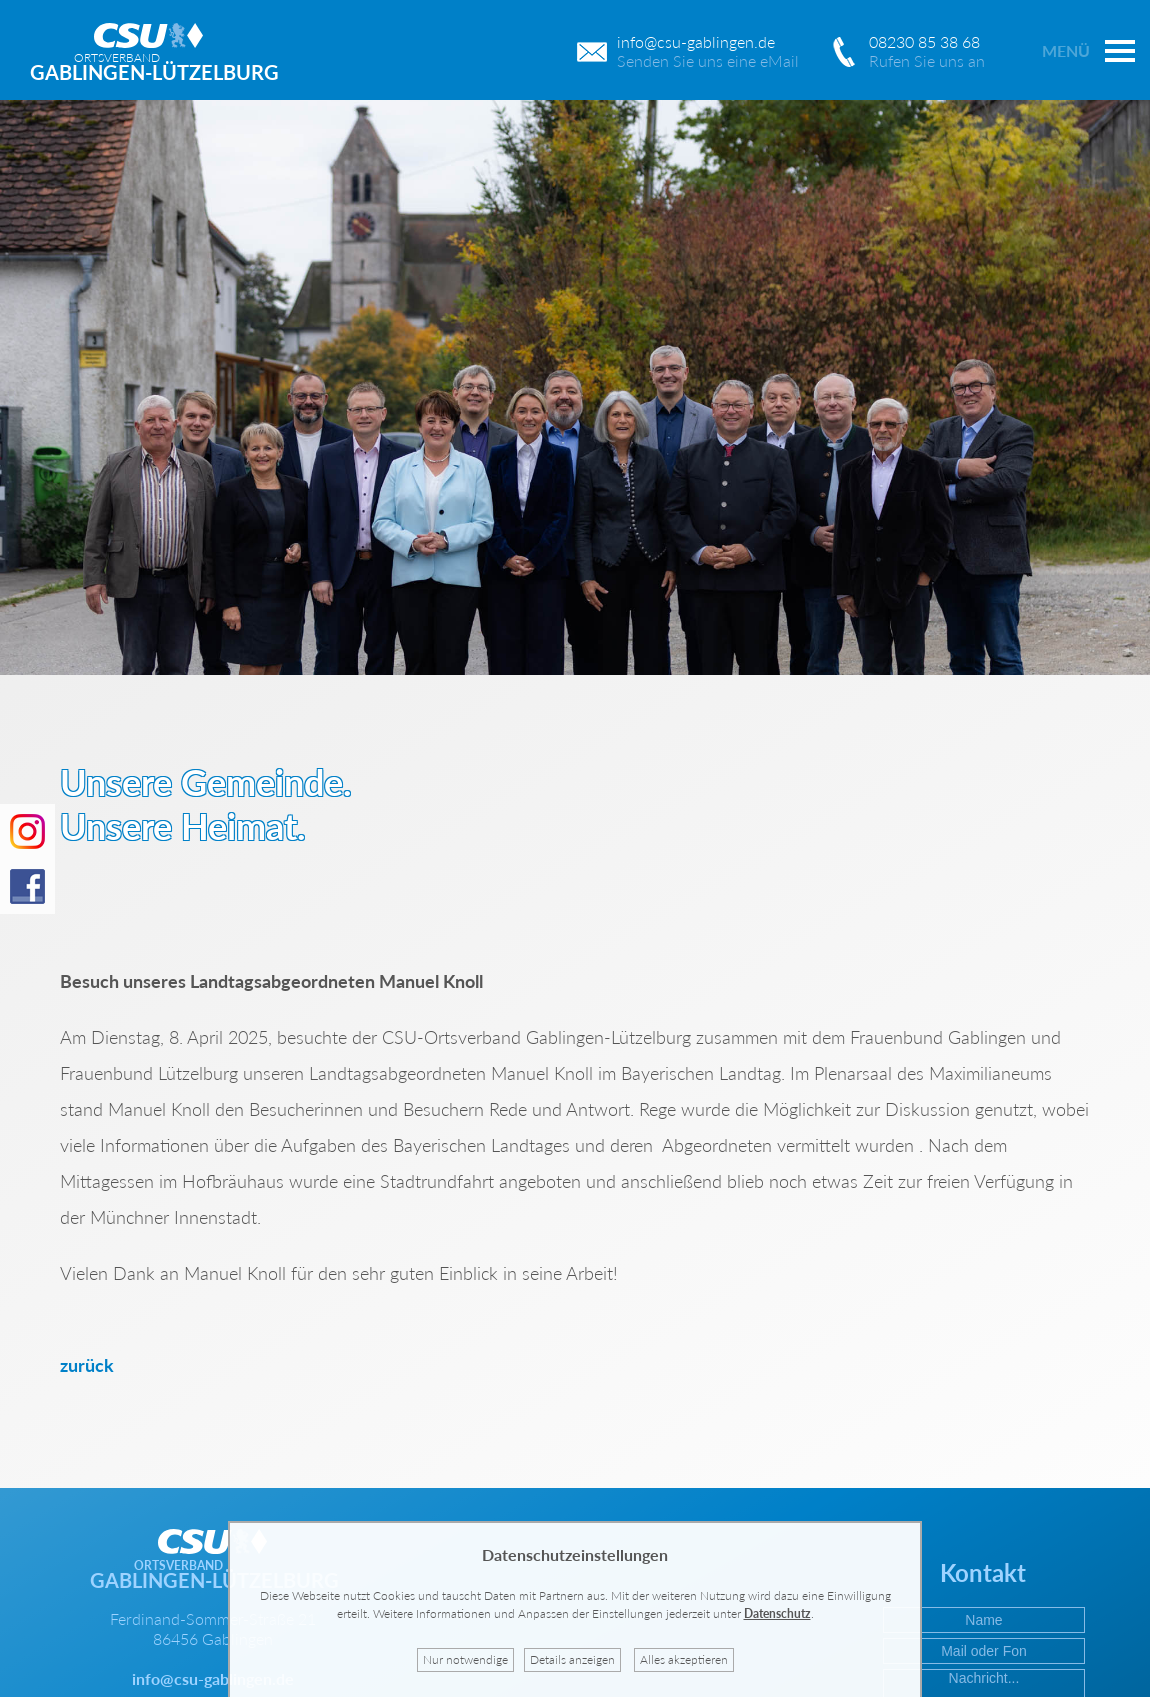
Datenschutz (777, 1613)
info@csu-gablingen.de (213, 1678)
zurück (87, 1365)
